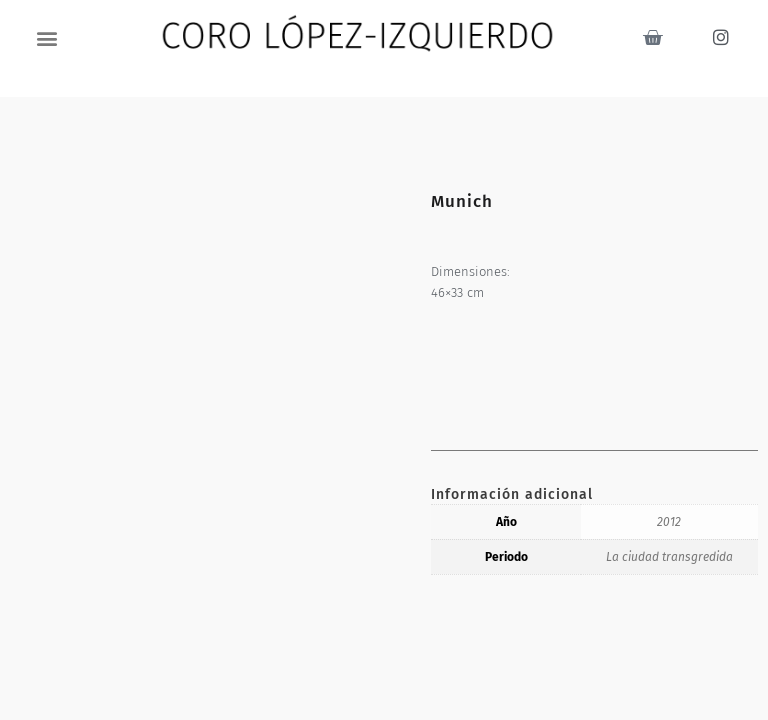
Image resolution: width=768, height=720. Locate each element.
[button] (47, 37)
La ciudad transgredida (669, 557)
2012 (669, 522)
